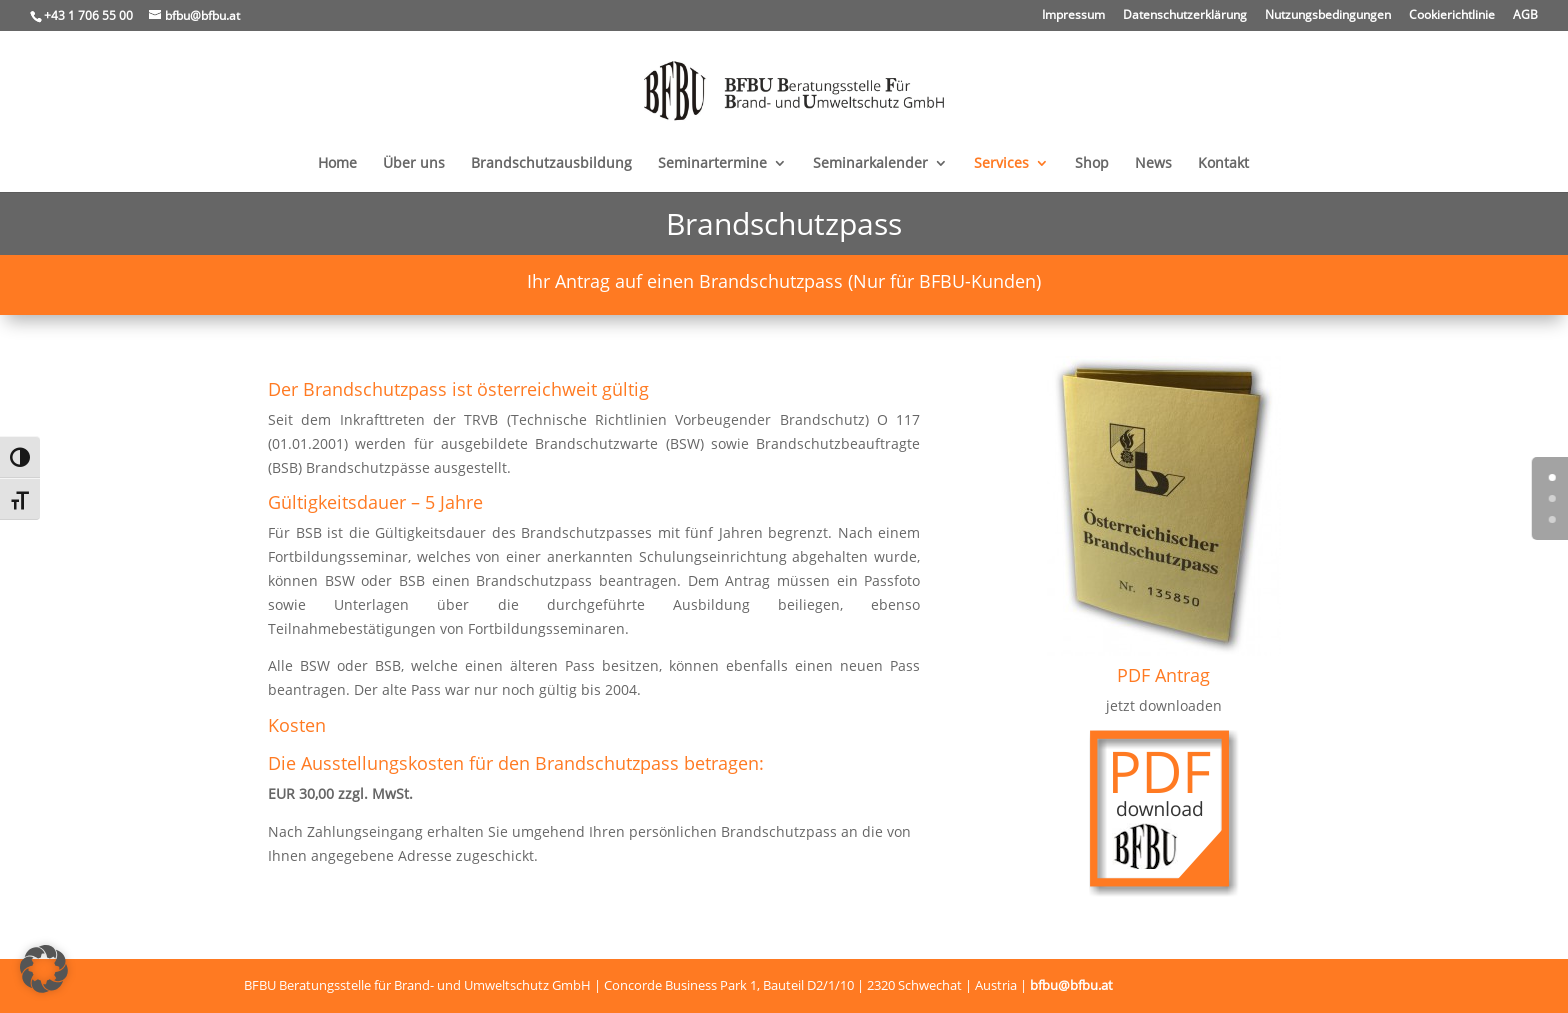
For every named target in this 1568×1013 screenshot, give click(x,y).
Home (337, 164)
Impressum (1073, 16)
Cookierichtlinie (1452, 16)
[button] (44, 969)
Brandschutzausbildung (551, 164)
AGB (1525, 16)
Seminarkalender (870, 164)
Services (1001, 164)
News (1153, 164)
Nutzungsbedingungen (1328, 16)
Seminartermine (712, 164)
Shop (1092, 164)
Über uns (414, 164)
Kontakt (1223, 164)
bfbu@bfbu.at (1071, 985)
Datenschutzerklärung (1185, 16)
